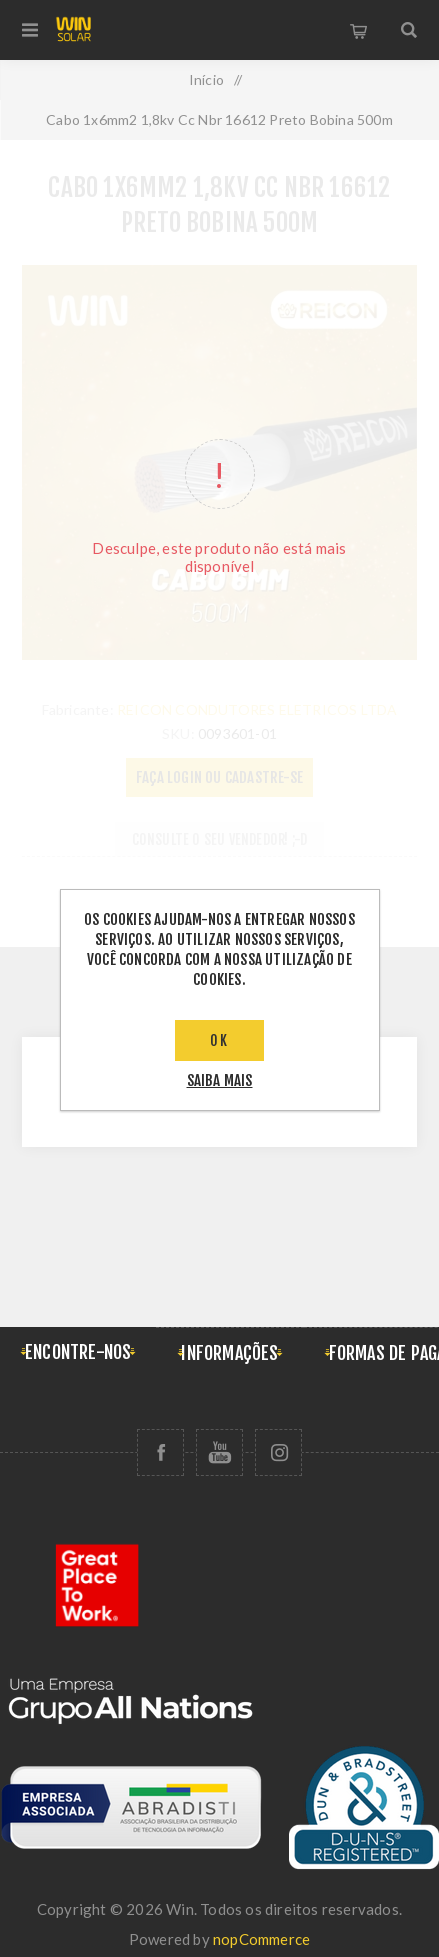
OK (219, 1040)
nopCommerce (261, 1939)
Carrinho (359, 30)
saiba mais (220, 1080)
